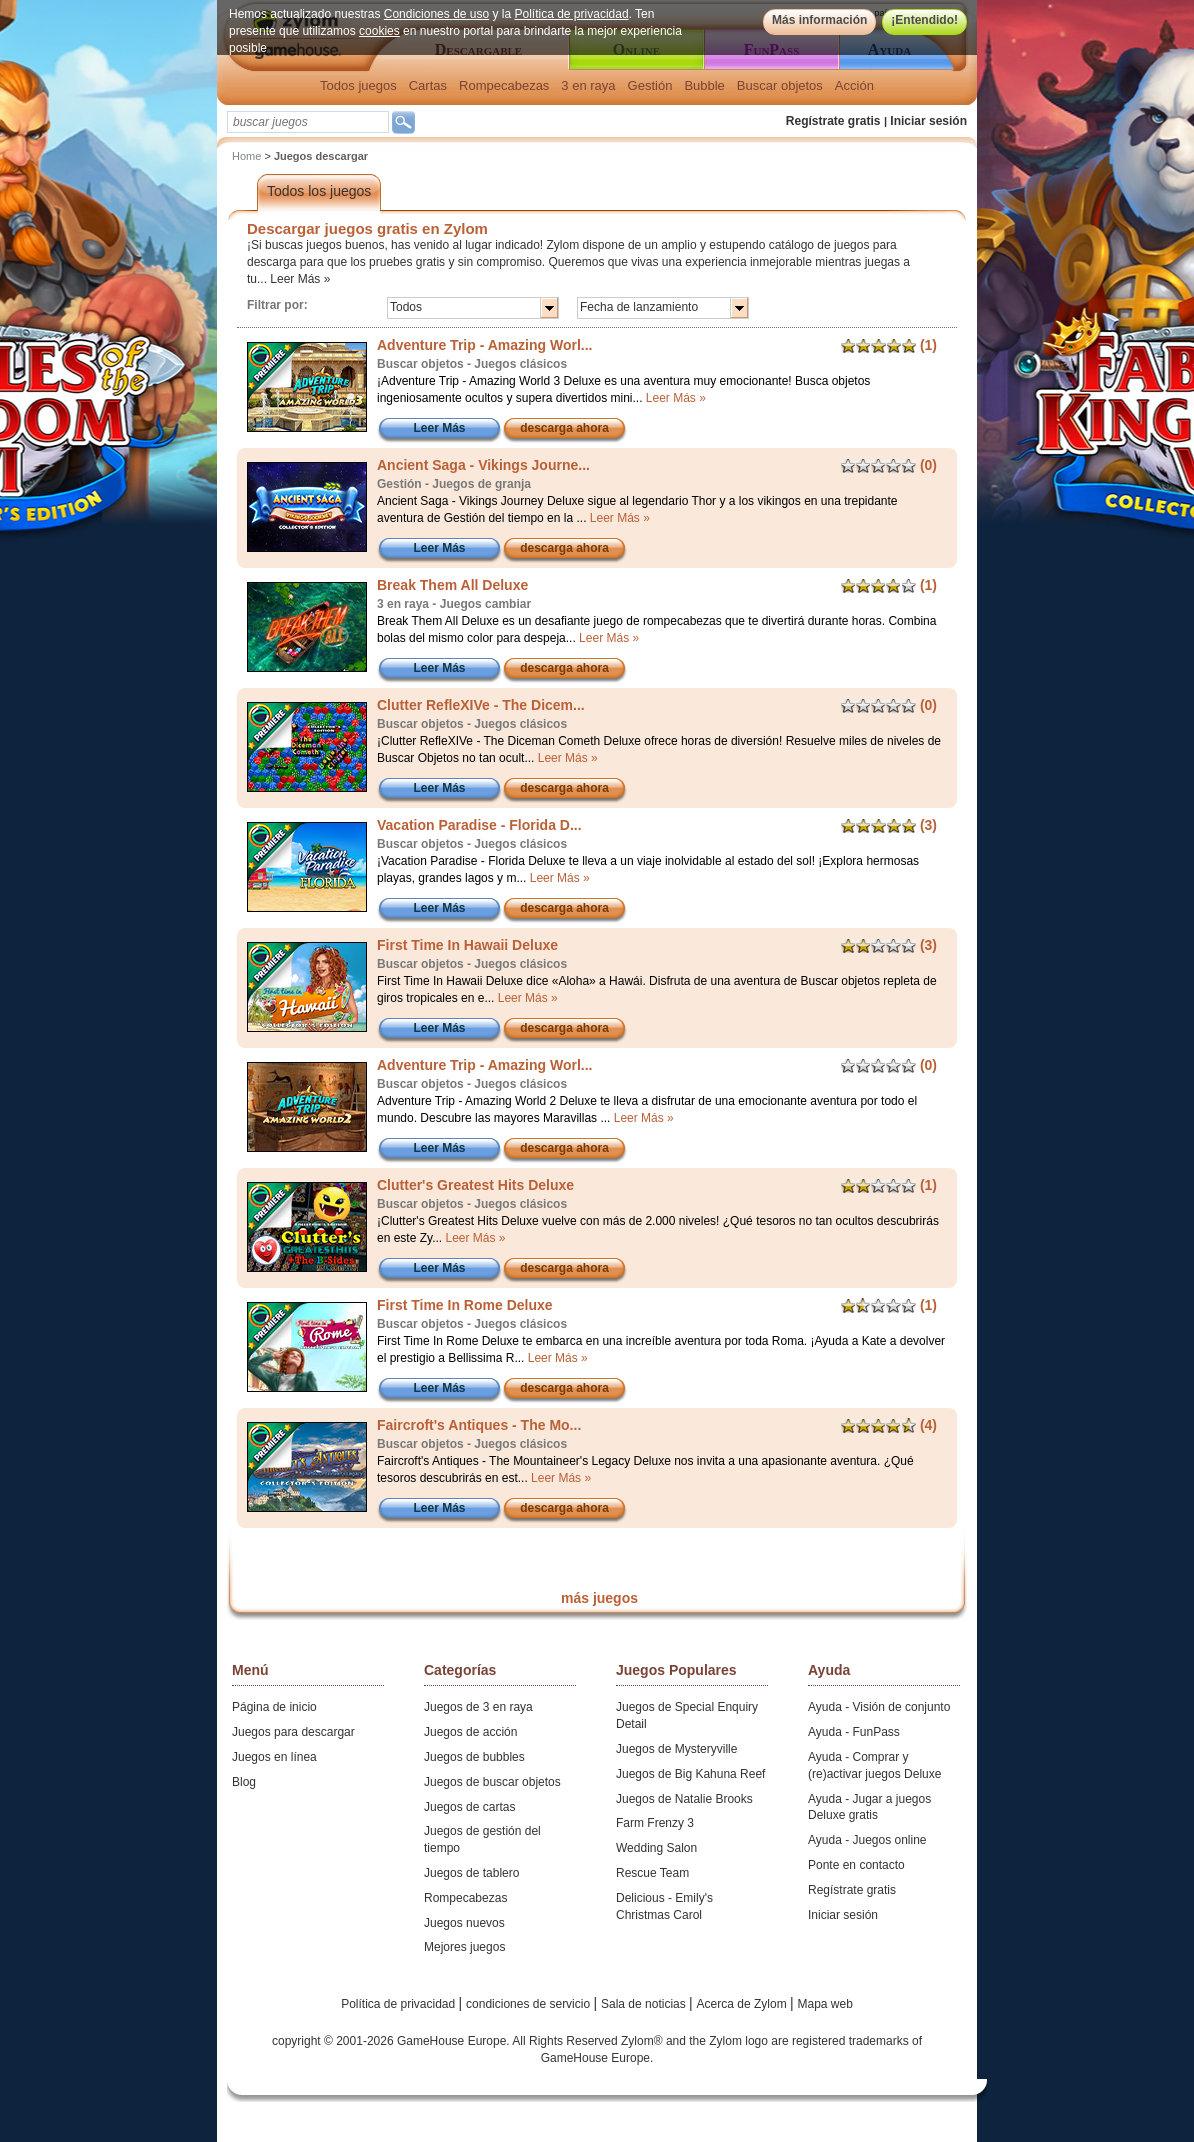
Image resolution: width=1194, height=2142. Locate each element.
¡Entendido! (924, 20)
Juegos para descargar (293, 1732)
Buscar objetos (780, 85)
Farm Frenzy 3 (655, 1823)
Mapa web (825, 2004)
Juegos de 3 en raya (478, 1707)
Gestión (650, 85)
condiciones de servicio (529, 2004)
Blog (244, 1782)
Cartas (428, 85)
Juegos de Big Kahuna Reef (690, 1774)
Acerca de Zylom (743, 2004)
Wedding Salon (656, 1848)
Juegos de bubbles (474, 1757)
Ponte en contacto (856, 1865)
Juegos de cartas (469, 1807)
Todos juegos (358, 85)
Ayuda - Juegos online (867, 1840)
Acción (854, 85)
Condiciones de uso (436, 14)
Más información (819, 20)
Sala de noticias (645, 2004)
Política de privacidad (572, 14)
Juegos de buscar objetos (492, 1782)
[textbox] (308, 122)
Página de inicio (274, 1707)
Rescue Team (652, 1873)
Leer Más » (300, 279)
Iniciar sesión (928, 121)
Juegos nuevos (464, 1923)
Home (246, 156)
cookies (379, 31)
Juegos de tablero (471, 1873)
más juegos (599, 1598)
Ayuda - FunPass (854, 1732)
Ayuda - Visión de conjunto (879, 1707)
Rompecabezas (504, 85)
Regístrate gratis (833, 121)
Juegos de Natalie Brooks (684, 1799)
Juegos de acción (470, 1732)
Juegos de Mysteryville (676, 1749)
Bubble (704, 85)
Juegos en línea (274, 1757)
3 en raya (588, 85)
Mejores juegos (464, 1947)
